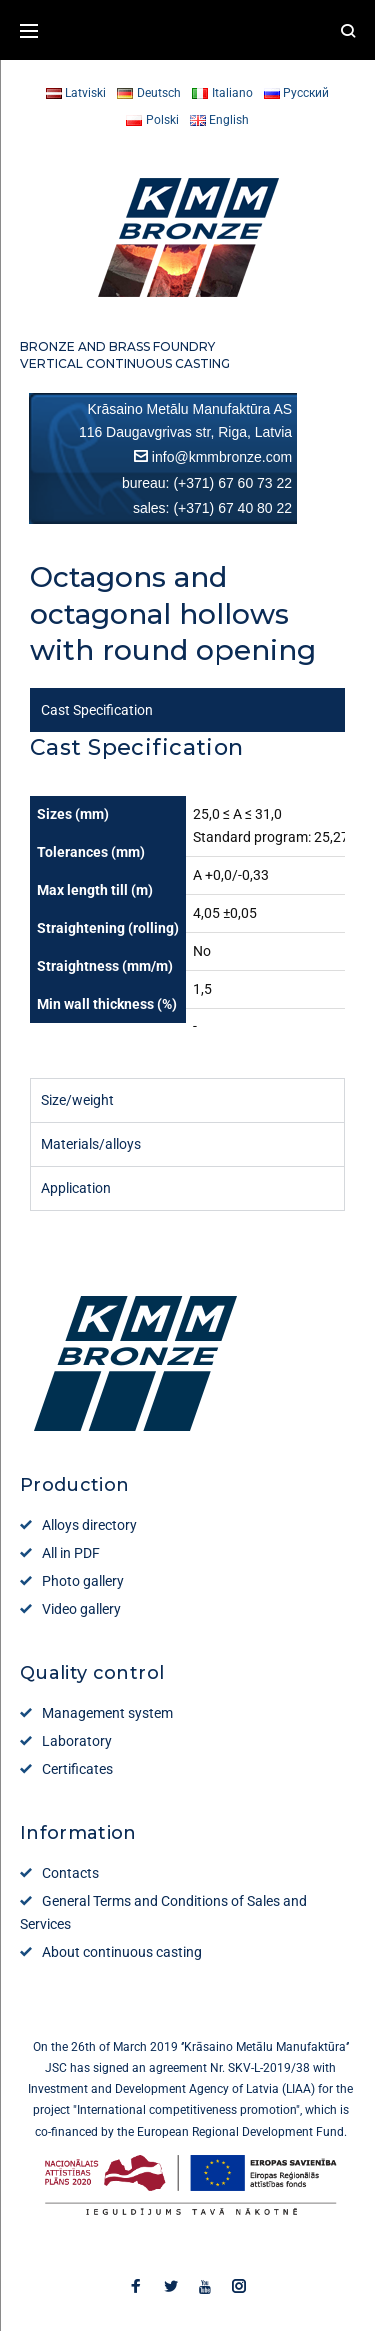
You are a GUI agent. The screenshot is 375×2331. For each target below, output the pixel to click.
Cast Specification (97, 710)
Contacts (70, 1873)
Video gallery (81, 1609)
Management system (107, 1713)
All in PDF (71, 1553)
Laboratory (77, 1741)
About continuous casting (122, 1952)
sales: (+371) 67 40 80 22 (212, 508)
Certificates (77, 1769)
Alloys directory (89, 1525)
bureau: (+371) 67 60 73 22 (207, 483)
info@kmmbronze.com (222, 457)
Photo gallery (83, 1581)
